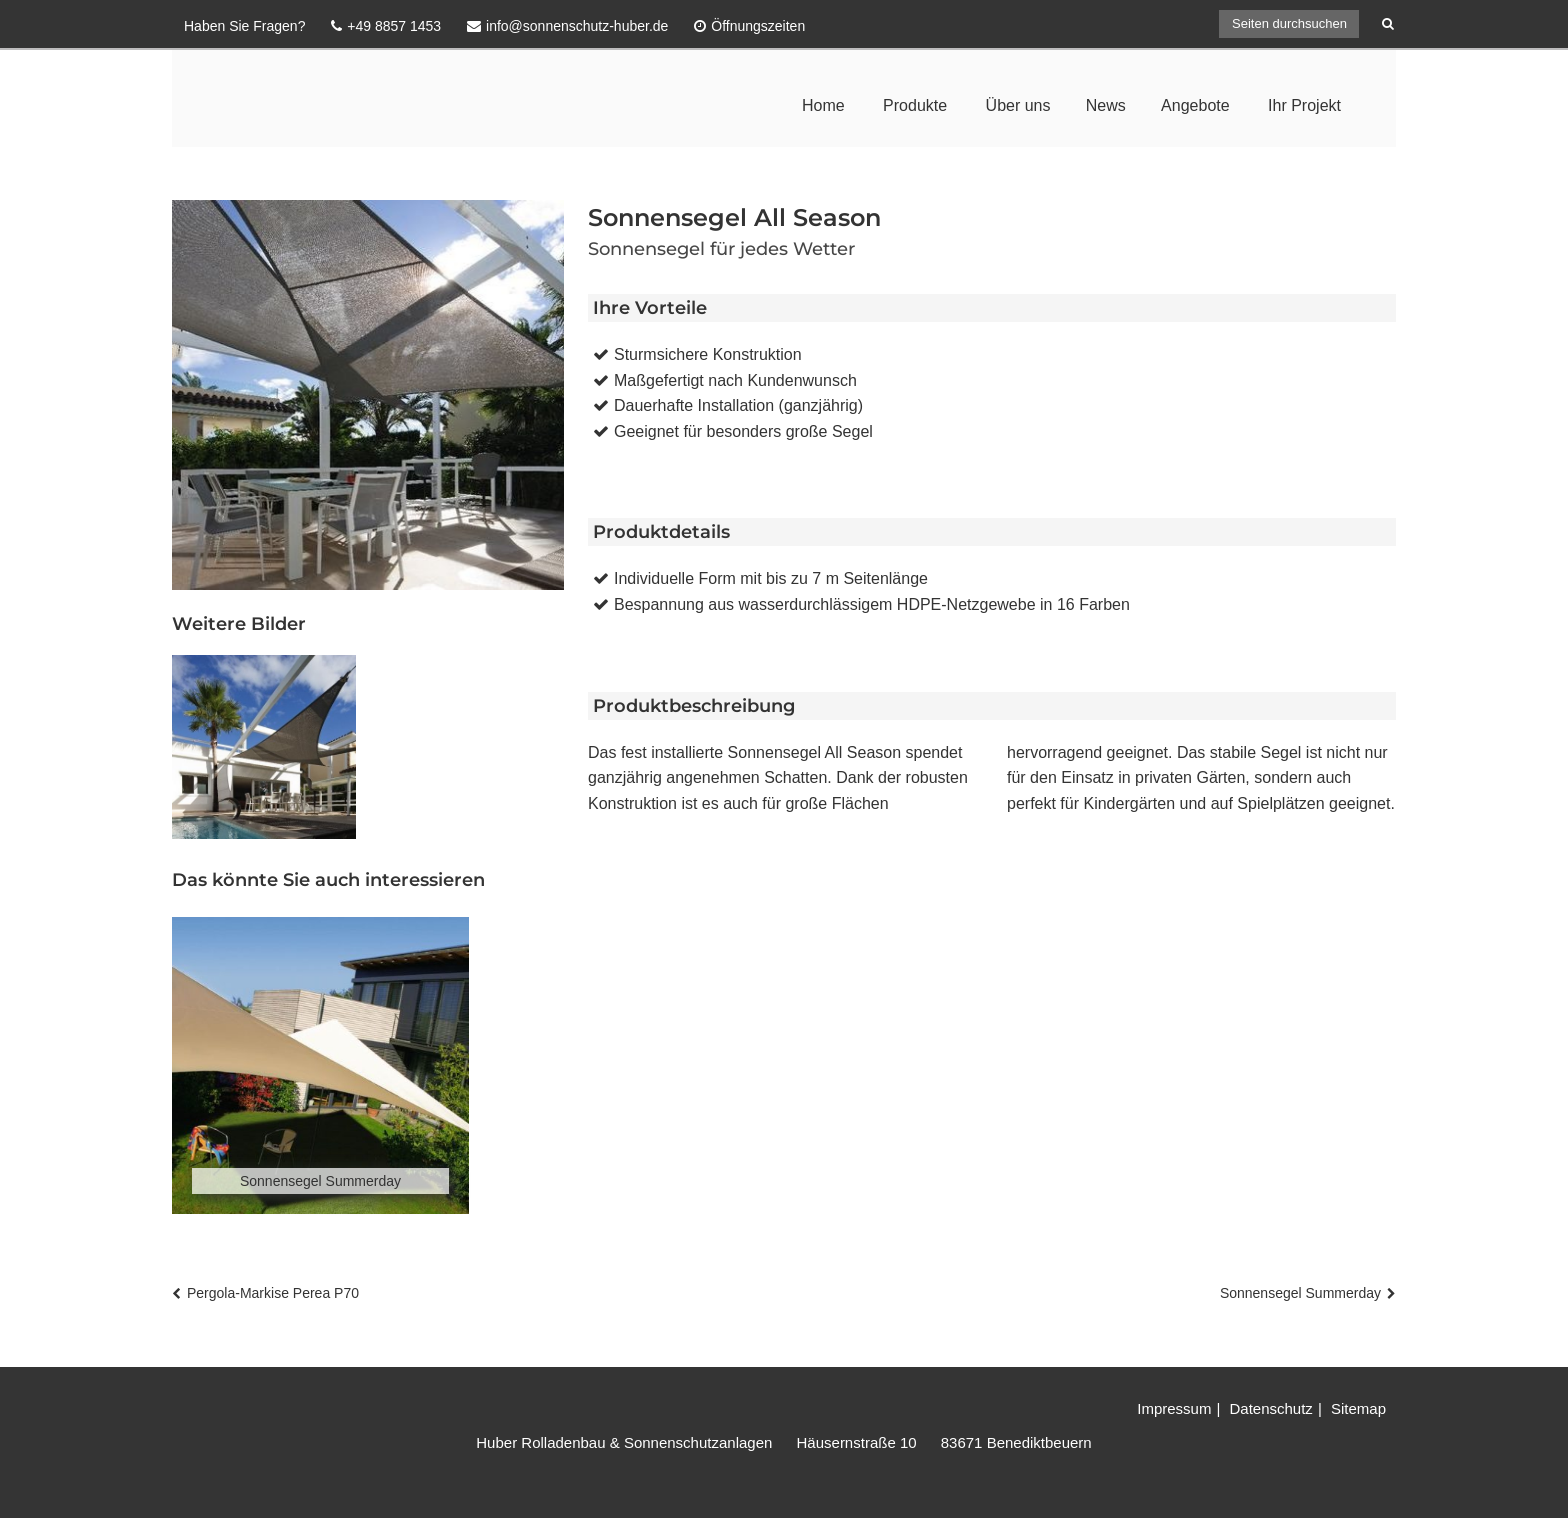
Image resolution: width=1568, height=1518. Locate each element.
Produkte (915, 105)
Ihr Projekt (1304, 105)
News (1106, 105)
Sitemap (1358, 1408)
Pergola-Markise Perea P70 (273, 1293)
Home (823, 105)
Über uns (1018, 105)
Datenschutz (1270, 1408)
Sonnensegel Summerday (1300, 1293)
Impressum (1174, 1408)
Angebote (1195, 105)
